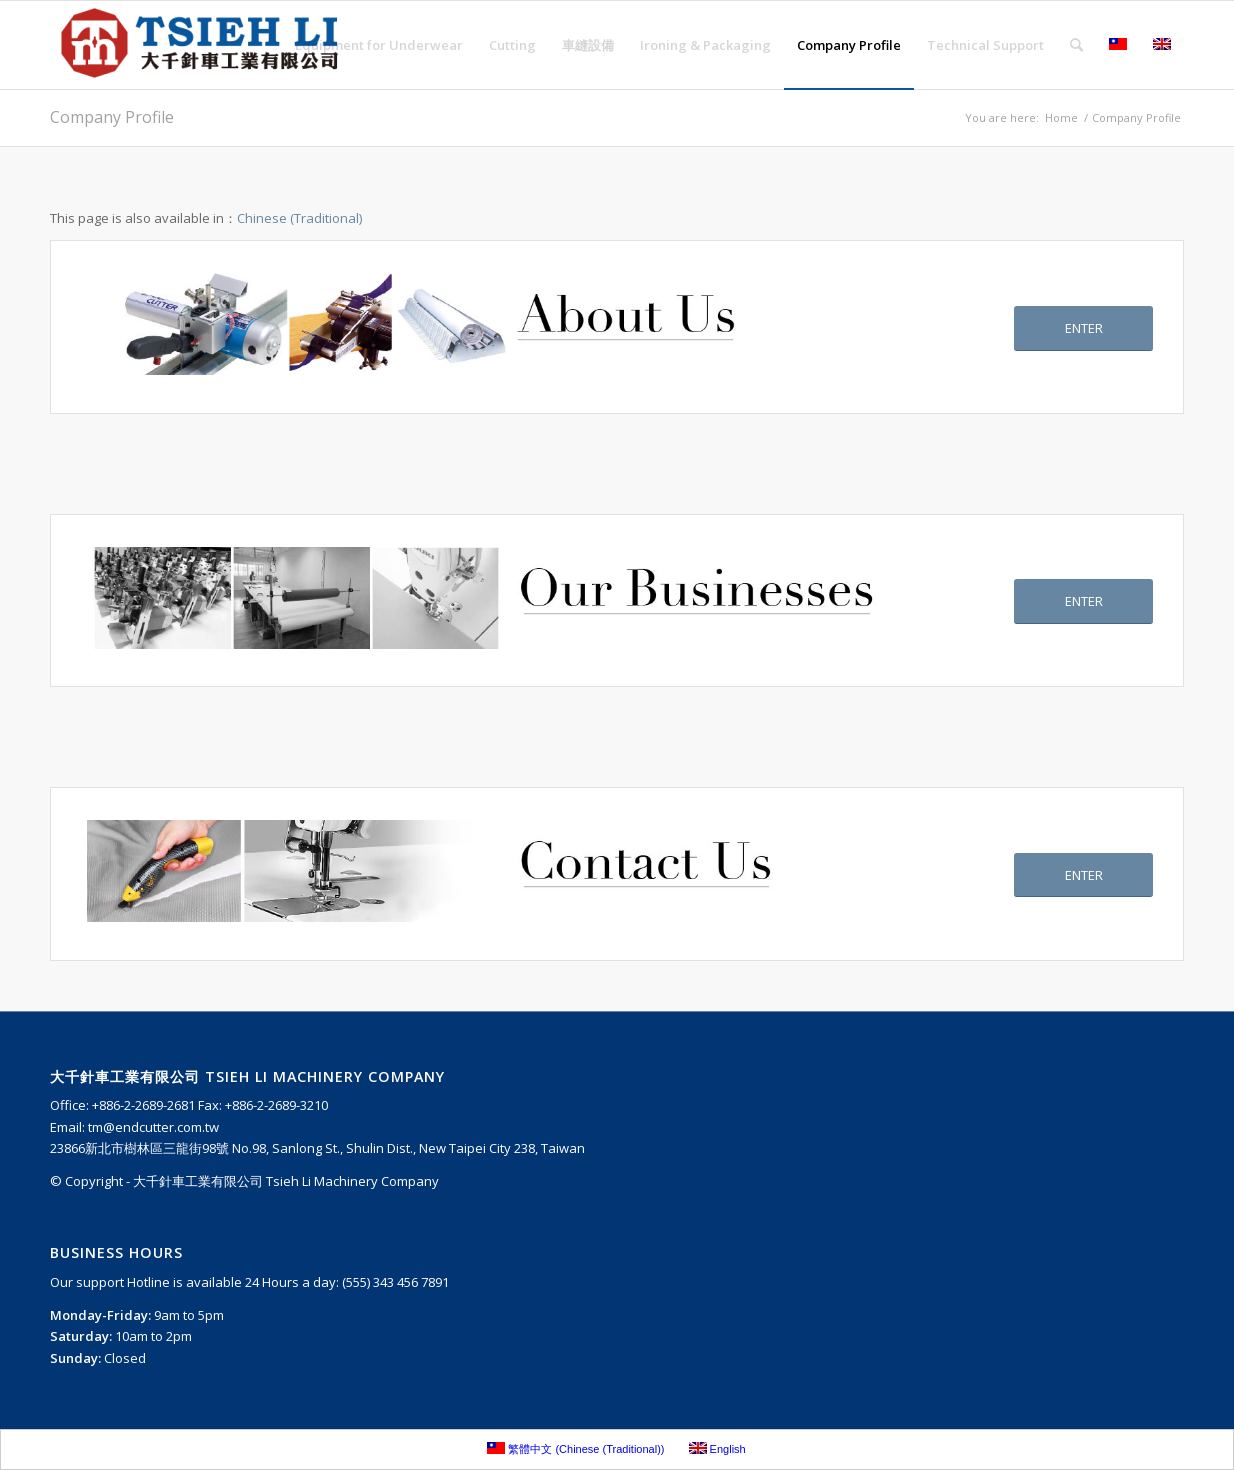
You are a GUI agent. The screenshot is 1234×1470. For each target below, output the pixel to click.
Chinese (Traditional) (299, 218)
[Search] (1076, 45)
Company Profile (112, 117)
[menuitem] (379, 45)
